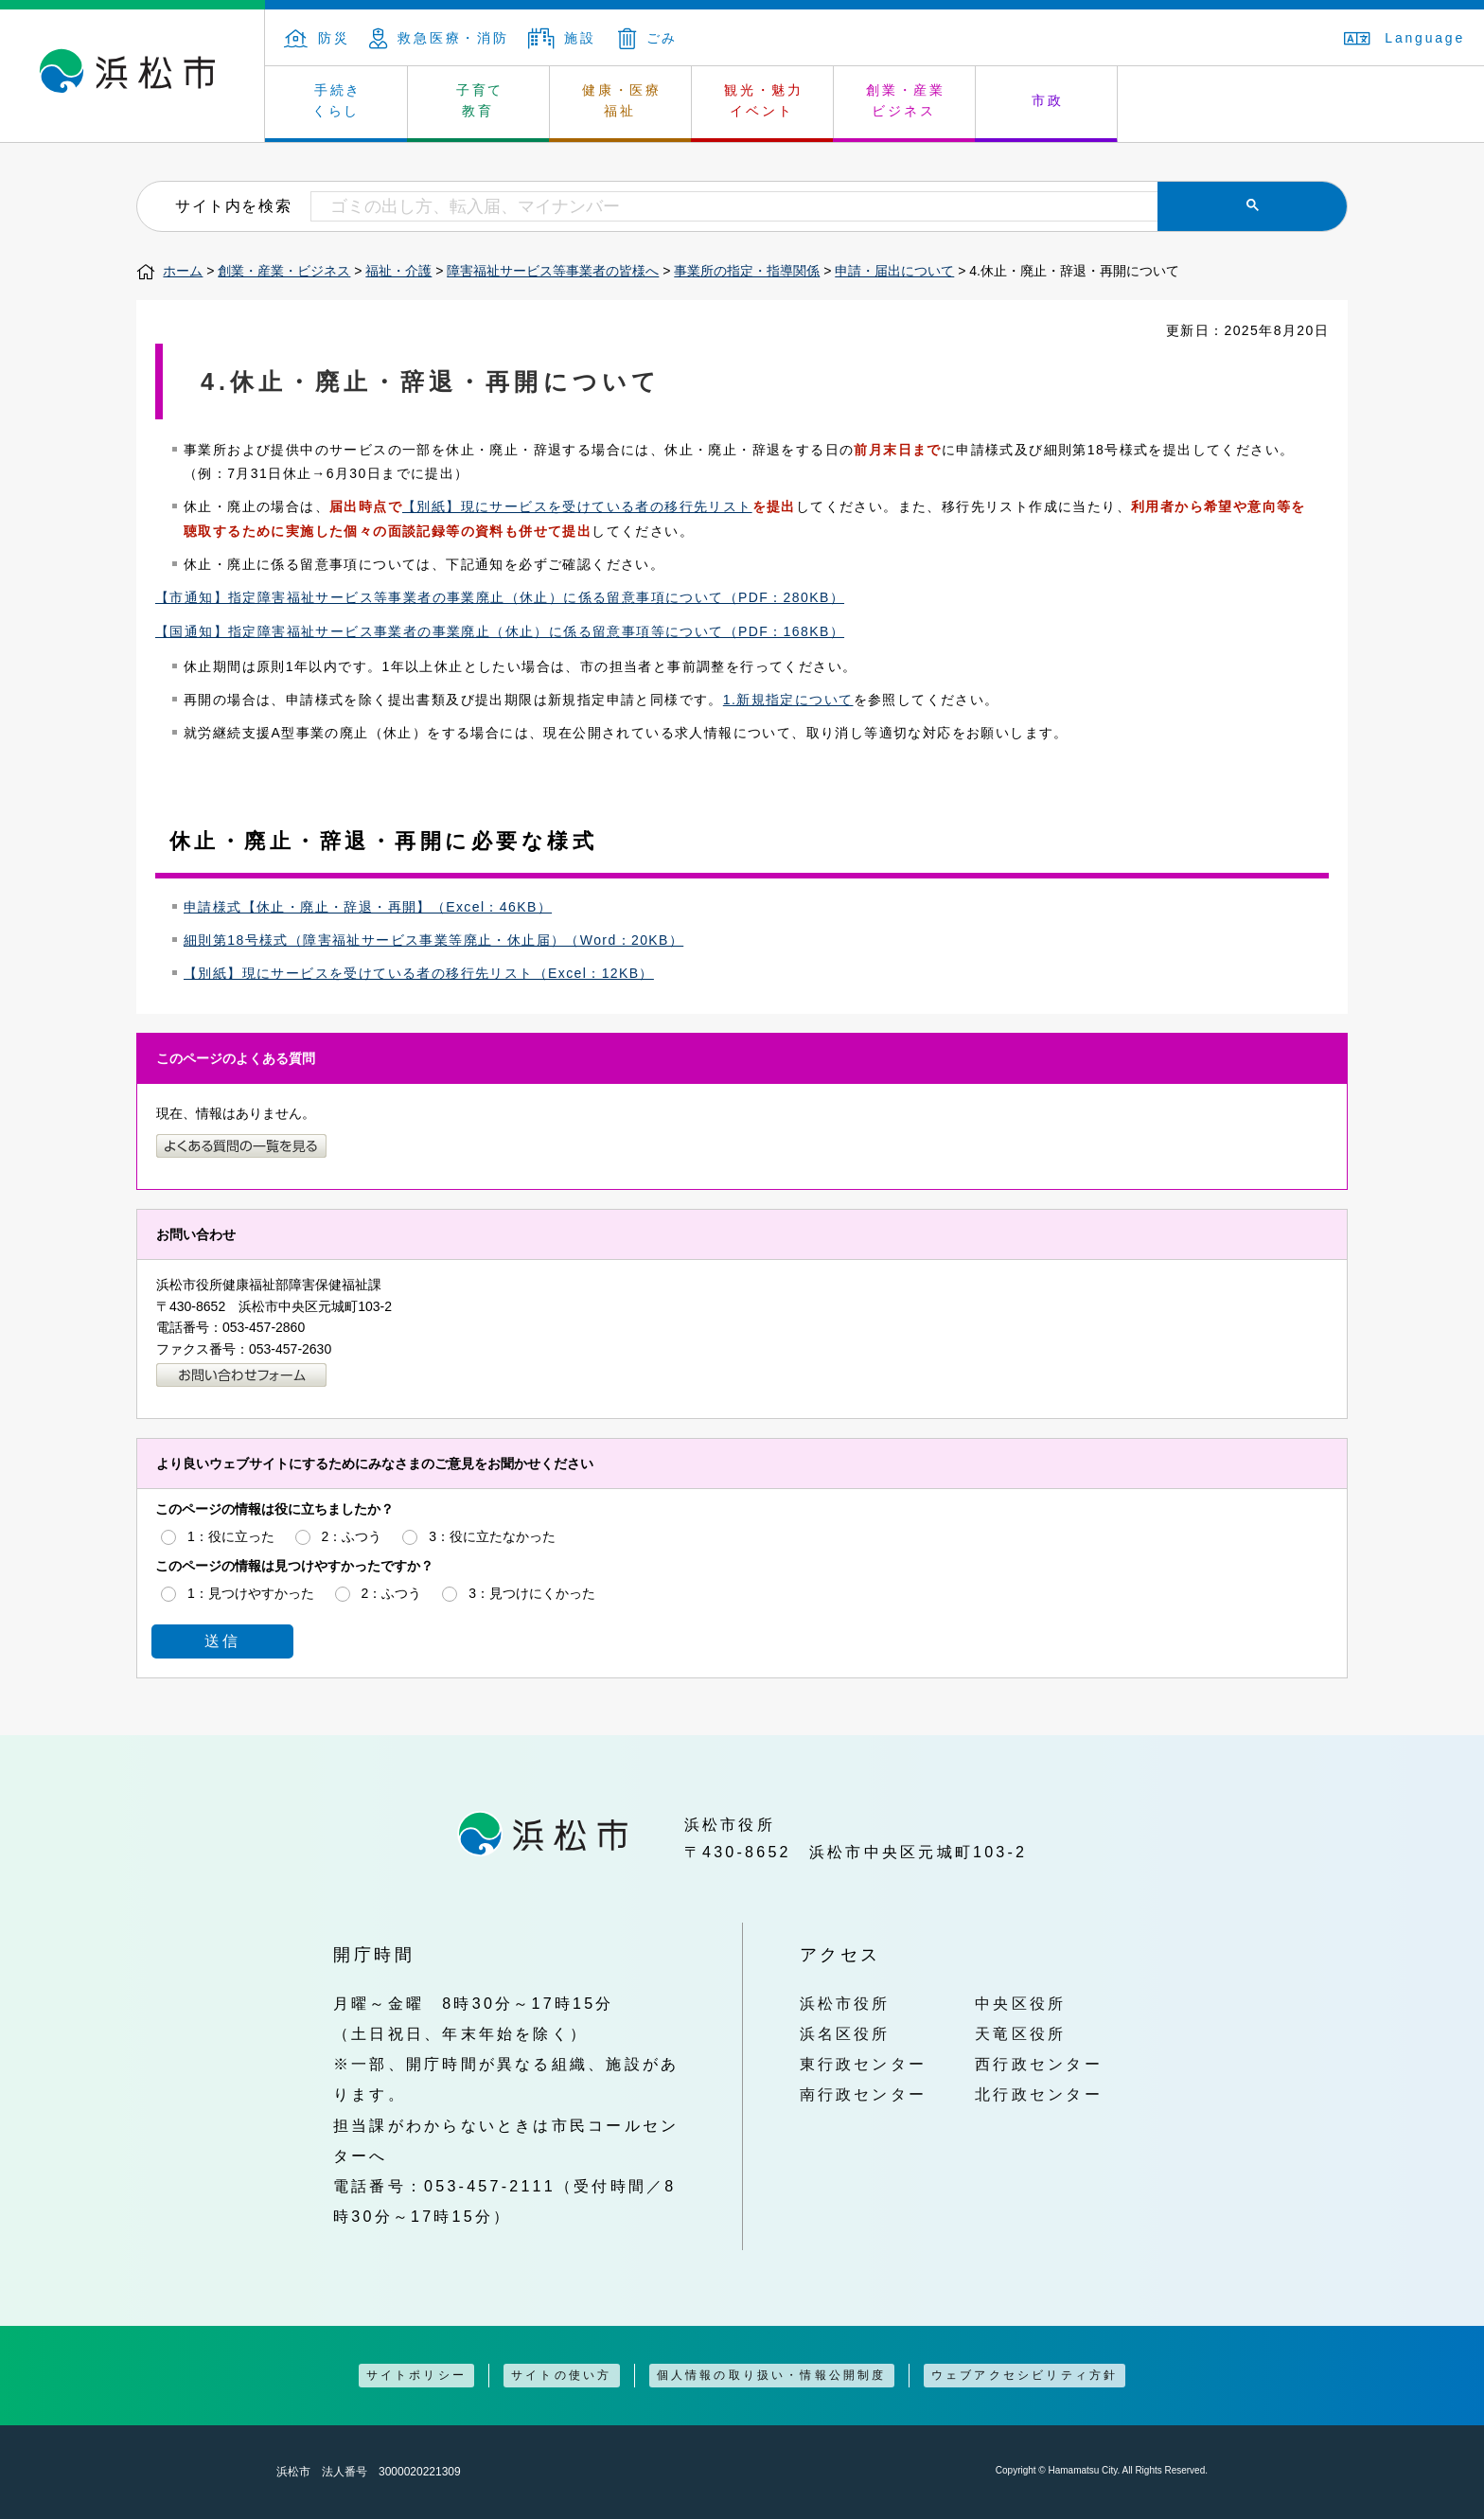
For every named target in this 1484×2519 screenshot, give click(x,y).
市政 (1048, 100)
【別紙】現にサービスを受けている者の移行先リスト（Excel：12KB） (419, 973)
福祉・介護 (398, 270)
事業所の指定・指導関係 (747, 270)
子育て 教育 (480, 100)
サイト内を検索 (233, 205)
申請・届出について (894, 270)
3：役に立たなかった (492, 1536)
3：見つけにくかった (531, 1593)
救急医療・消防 (439, 37)
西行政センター (1039, 2063)
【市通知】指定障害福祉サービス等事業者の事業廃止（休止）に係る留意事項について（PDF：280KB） (499, 597)
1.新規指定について (788, 699)
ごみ (648, 37)
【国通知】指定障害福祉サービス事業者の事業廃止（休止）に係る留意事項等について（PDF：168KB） (499, 631)
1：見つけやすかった (250, 1593)
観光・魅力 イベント (764, 100)
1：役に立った (230, 1536)
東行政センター (864, 2063)
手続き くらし (337, 100)
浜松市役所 (845, 2003)
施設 (562, 37)
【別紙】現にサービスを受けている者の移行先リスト (577, 506)
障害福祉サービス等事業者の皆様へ (553, 270)
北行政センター (1039, 2093)
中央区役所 (1020, 2003)
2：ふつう (352, 1536)
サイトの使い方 (561, 2375)
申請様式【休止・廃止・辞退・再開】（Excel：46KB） (368, 906)
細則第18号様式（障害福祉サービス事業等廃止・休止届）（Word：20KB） (433, 940)
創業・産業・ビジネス (284, 270)
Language (1404, 37)
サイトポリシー (416, 2375)
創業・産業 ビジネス (905, 100)
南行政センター (864, 2093)
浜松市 (132, 75)
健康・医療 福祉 (622, 100)
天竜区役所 (1020, 2033)
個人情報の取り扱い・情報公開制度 (772, 2375)
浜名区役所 (845, 2033)
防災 (317, 37)
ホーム (183, 270)
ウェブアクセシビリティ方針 (1025, 2375)
